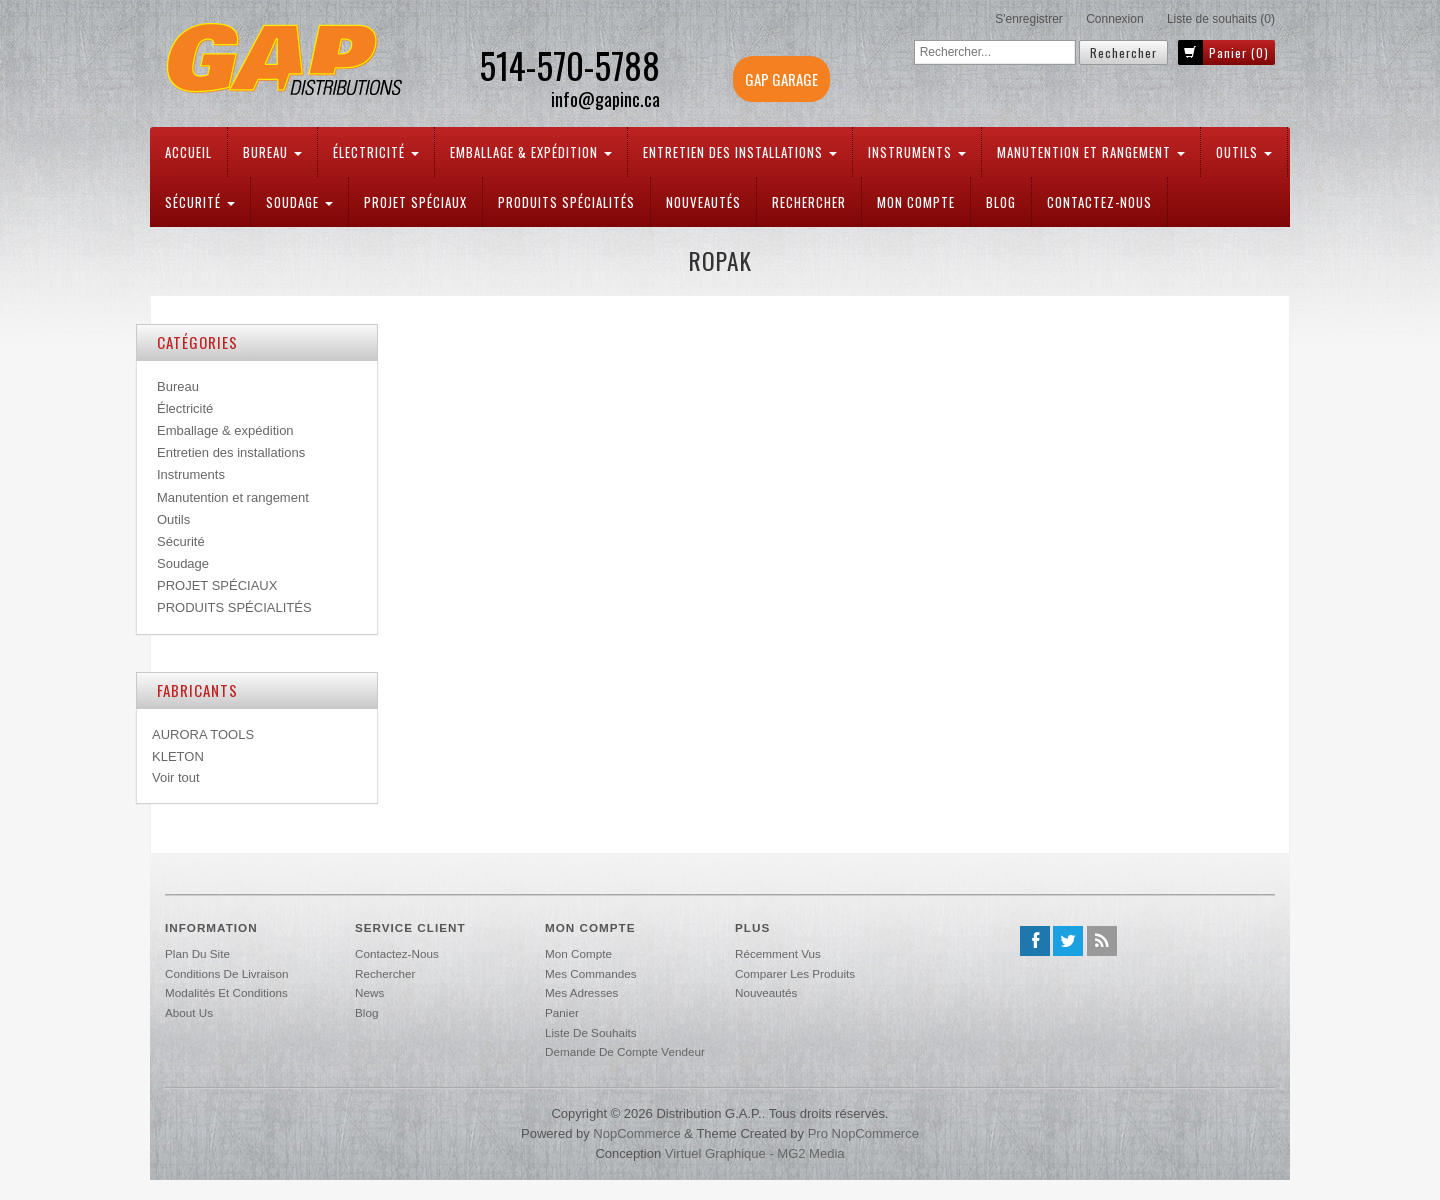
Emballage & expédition (531, 152)
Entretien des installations (740, 152)
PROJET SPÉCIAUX (415, 202)
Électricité (376, 152)
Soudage (299, 202)
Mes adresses (581, 992)
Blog (1001, 202)
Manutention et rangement (1091, 152)
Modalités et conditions (226, 992)
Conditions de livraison (226, 973)
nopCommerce (636, 1133)
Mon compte (916, 202)
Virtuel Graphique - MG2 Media (755, 1153)
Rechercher (809, 202)
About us (189, 1012)
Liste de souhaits (591, 1032)
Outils (1244, 152)
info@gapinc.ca (605, 100)
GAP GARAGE (781, 79)
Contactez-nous (1099, 202)
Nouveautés (703, 202)
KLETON (178, 756)
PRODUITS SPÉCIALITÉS (566, 202)
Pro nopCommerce (863, 1133)
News (369, 992)
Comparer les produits (795, 973)
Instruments (917, 152)
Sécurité (200, 202)
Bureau (272, 152)
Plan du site (197, 953)
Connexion (1114, 19)
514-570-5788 (569, 65)
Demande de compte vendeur (625, 1051)
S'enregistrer (1029, 19)
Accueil (188, 152)
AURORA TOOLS (203, 734)
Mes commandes (591, 973)
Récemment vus (778, 953)
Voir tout (176, 777)
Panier (562, 1012)
